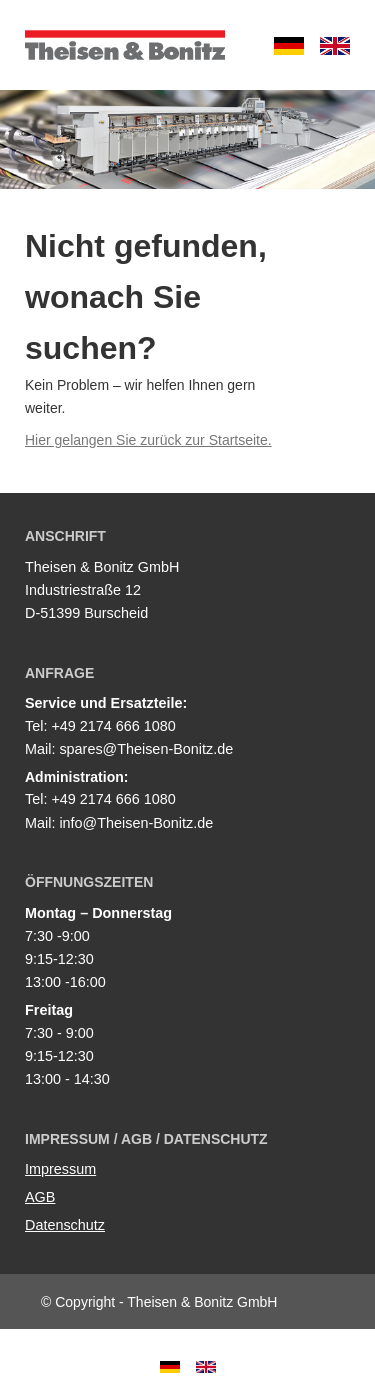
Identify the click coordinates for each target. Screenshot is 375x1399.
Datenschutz (65, 1225)
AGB (40, 1197)
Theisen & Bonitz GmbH (125, 45)
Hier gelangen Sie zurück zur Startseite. (148, 440)
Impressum (60, 1169)
